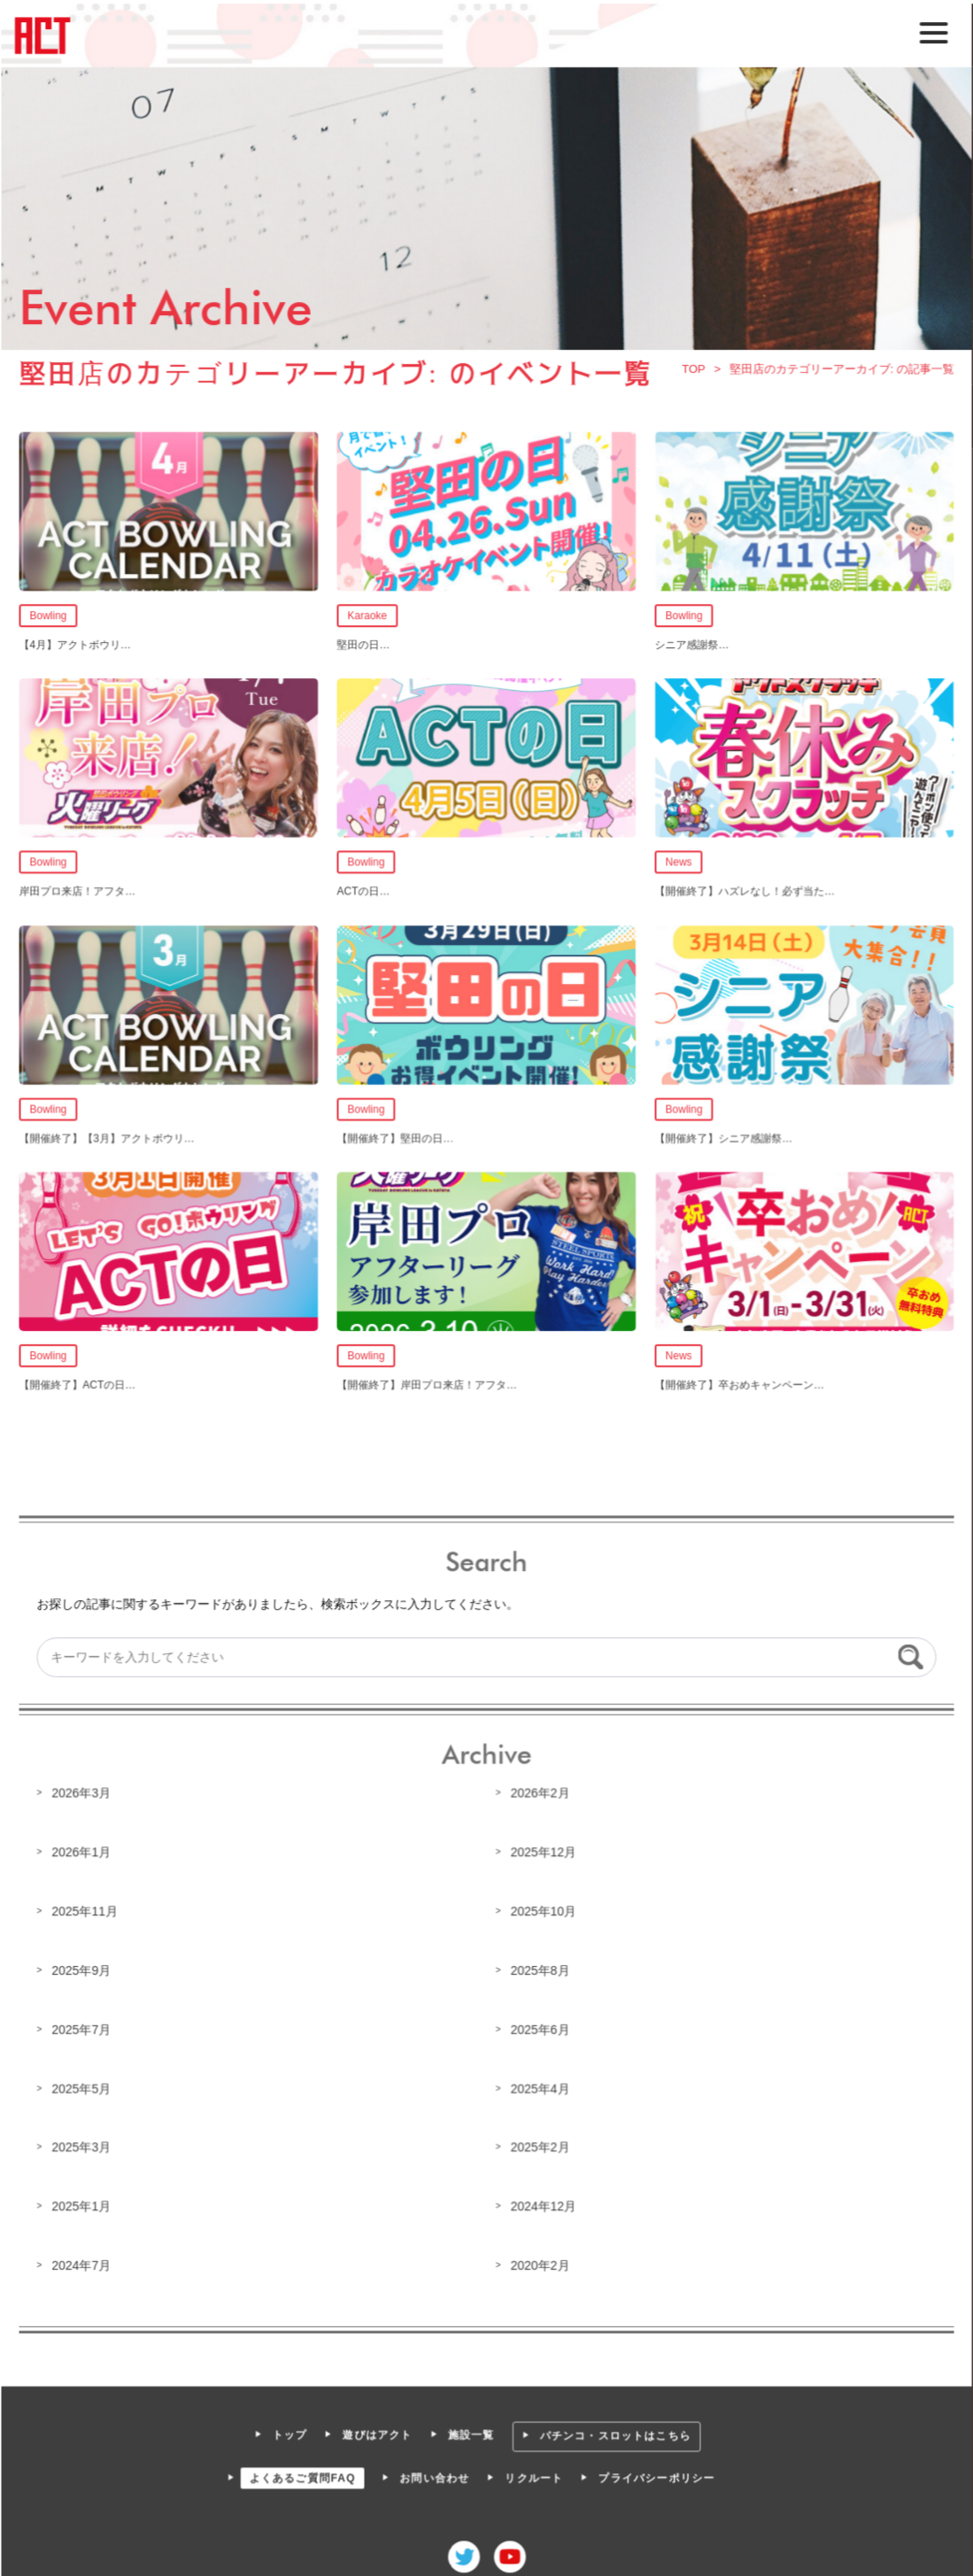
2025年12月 (542, 1849)
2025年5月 (83, 2084)
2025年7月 (83, 2025)
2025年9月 (83, 1967)
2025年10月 (542, 1907)
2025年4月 (539, 2084)
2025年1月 (83, 2201)
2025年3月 (83, 2143)
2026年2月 (539, 1790)
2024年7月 (83, 2260)
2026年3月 (83, 1790)
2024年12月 (542, 2201)
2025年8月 (539, 1967)
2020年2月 (539, 2260)
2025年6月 (539, 2025)
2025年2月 (539, 2143)
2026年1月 (83, 1849)
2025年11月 (87, 1907)
